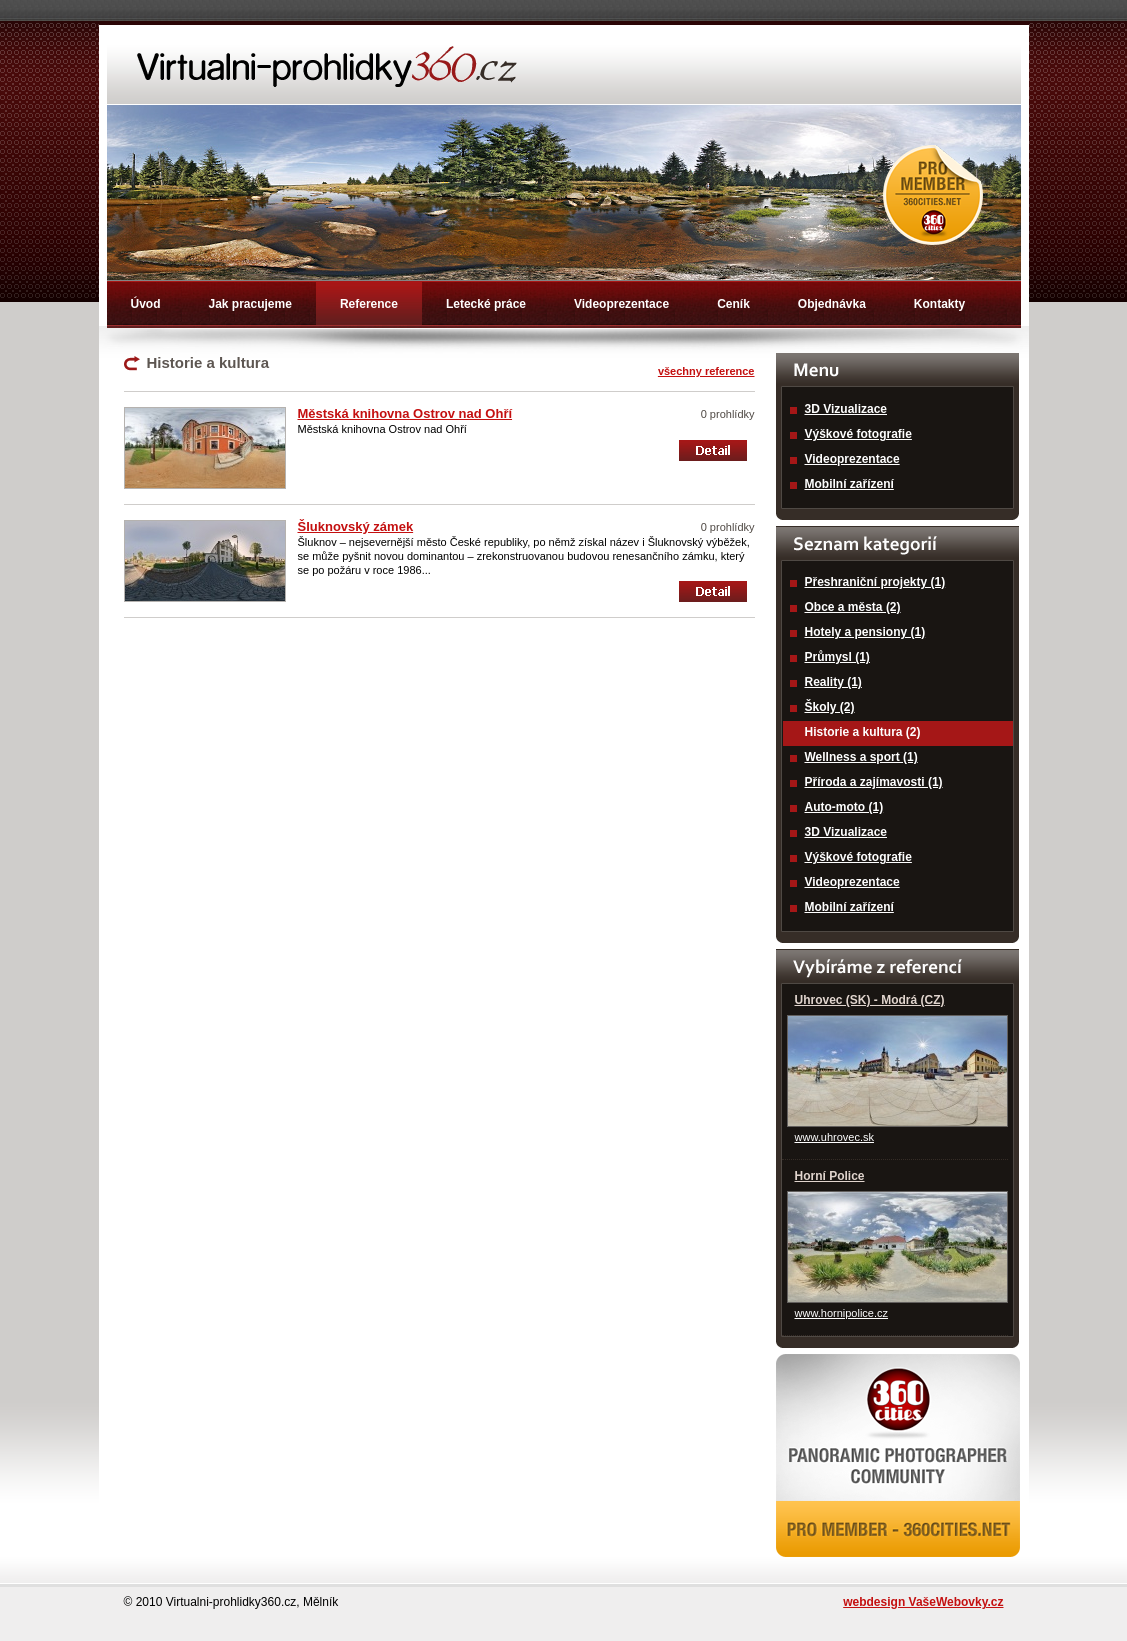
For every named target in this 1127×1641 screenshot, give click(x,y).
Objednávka (832, 304)
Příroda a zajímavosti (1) (874, 782)
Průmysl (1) (837, 657)
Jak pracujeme (250, 304)
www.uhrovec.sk (834, 1137)
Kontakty (939, 304)
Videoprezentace (621, 304)
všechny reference (706, 371)
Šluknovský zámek (356, 526)
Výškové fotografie (858, 434)
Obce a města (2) (853, 607)
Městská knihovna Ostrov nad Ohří (405, 413)
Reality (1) (833, 682)
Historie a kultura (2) (863, 732)
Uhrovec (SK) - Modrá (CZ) (870, 1000)
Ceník (733, 304)
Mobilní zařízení (849, 484)
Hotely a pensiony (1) (865, 632)
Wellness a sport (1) (861, 757)
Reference (369, 304)
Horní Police (830, 1176)
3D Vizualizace (846, 409)
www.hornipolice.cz (842, 1313)
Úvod (146, 304)
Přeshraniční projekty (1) (875, 582)
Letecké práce (486, 304)
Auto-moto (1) (844, 807)
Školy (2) (830, 707)
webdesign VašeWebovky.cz (923, 1602)
